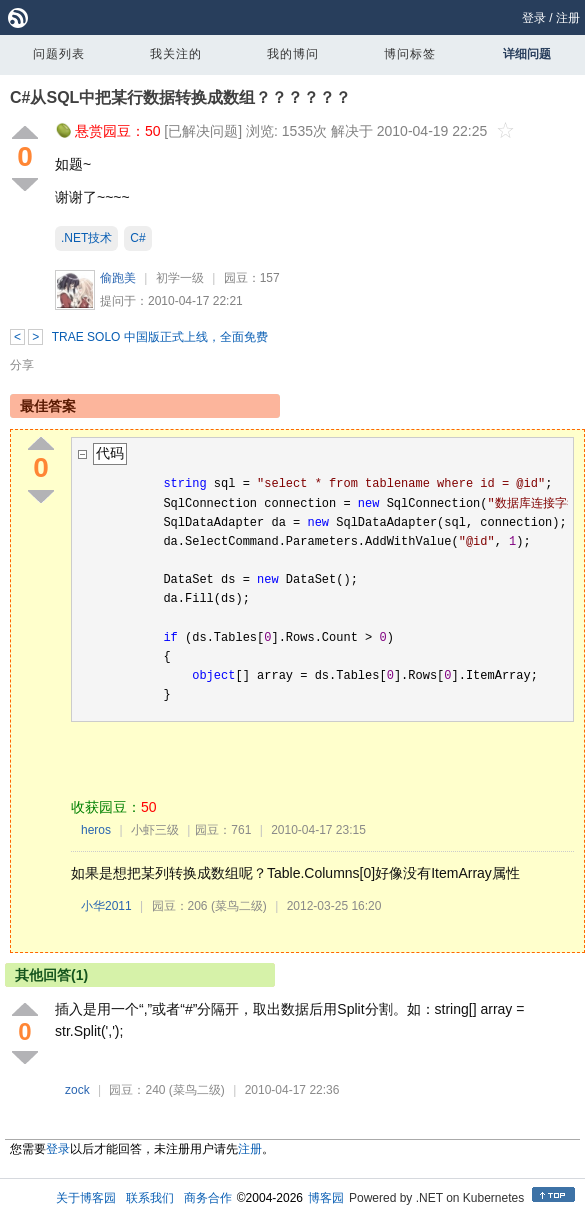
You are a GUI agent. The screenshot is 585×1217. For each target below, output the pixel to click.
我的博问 (293, 54)
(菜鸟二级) (239, 906)
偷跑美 (118, 278)
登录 (534, 18)
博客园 (326, 1198)
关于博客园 (86, 1198)
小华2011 (106, 906)
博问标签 (410, 54)
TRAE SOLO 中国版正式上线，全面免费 (160, 337)
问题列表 (59, 54)
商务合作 (208, 1198)
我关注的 (176, 54)
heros (96, 830)
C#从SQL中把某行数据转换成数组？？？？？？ (180, 97)
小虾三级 (155, 830)
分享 (22, 365)
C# (137, 238)
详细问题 (527, 54)
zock (77, 1090)
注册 (568, 18)
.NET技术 (86, 238)
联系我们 (150, 1198)
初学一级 (180, 278)
